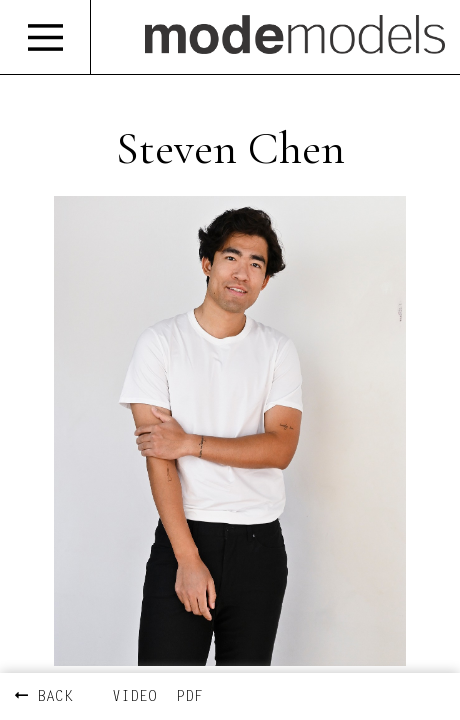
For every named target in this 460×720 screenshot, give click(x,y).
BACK (44, 697)
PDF (189, 697)
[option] (230, 431)
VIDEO (134, 697)
